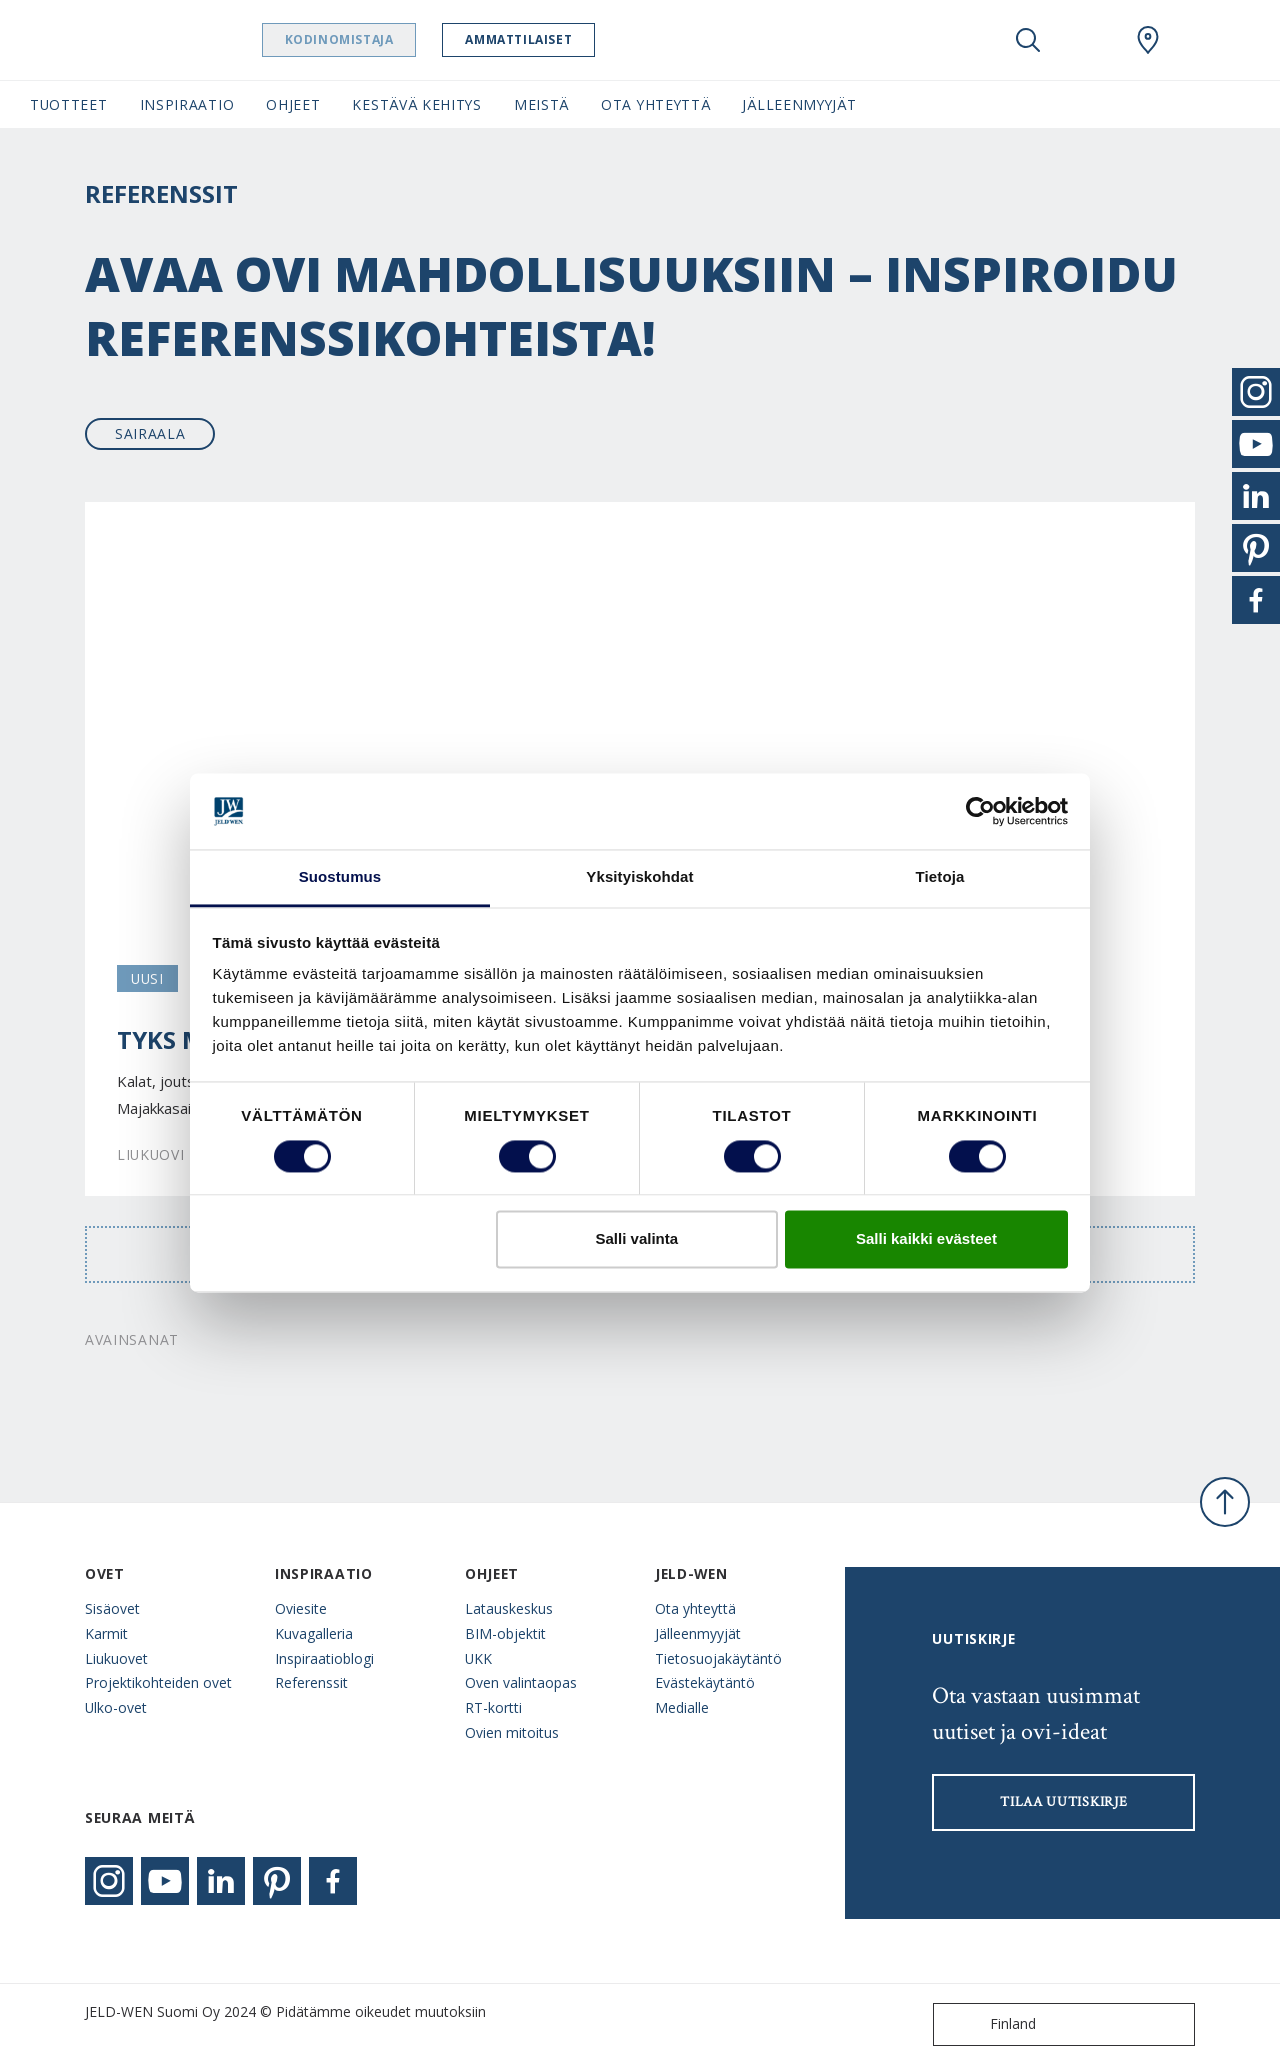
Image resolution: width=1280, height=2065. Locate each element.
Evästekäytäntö (705, 1682)
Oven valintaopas (521, 1682)
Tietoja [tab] (940, 877)
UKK (478, 1658)
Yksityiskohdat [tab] (639, 877)
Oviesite (301, 1608)
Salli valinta (637, 1239)
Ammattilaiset (557, 39)
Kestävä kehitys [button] (416, 104)
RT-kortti (493, 1707)
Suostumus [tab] (340, 877)
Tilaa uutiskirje (1063, 1802)
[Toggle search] (1028, 40)
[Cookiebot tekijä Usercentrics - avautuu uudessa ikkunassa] (980, 811)
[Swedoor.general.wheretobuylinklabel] (1148, 40)
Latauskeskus (509, 1608)
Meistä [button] (541, 104)
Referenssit (311, 1682)
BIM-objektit (505, 1633)
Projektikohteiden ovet (158, 1682)
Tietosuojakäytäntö (718, 1658)
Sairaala (150, 433)
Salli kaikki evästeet (926, 1239)
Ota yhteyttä (695, 1608)
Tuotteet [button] (69, 104)
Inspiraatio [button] (187, 104)
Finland (989, 2024)
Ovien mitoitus (512, 1732)
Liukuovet (116, 1658)
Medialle (682, 1707)
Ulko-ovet (116, 1707)
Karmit (106, 1633)
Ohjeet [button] (293, 104)
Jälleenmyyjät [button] (799, 104)
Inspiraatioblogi (324, 1658)
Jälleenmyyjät (698, 1633)
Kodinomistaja (377, 39)
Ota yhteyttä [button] (655, 104)
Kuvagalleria (314, 1633)
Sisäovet (112, 1608)
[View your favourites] (1088, 40)
